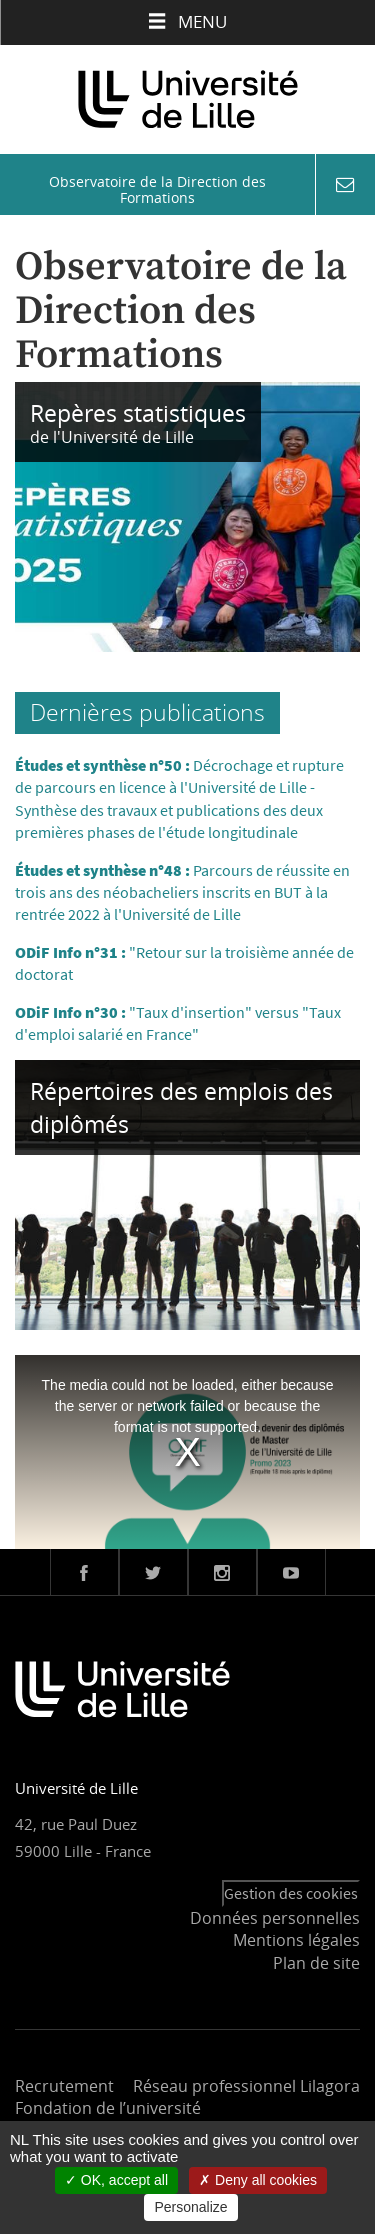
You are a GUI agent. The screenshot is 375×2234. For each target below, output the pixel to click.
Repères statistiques (138, 413)
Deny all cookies (258, 2180)
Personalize (190, 2207)
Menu (187, 21)
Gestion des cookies (291, 1893)
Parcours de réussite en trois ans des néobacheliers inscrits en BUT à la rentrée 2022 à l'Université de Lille (182, 892)
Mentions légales (296, 1940)
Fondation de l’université (108, 2108)
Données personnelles (275, 1918)
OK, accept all (116, 2180)
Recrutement (64, 2086)
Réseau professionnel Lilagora (246, 2086)
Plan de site (316, 1963)
